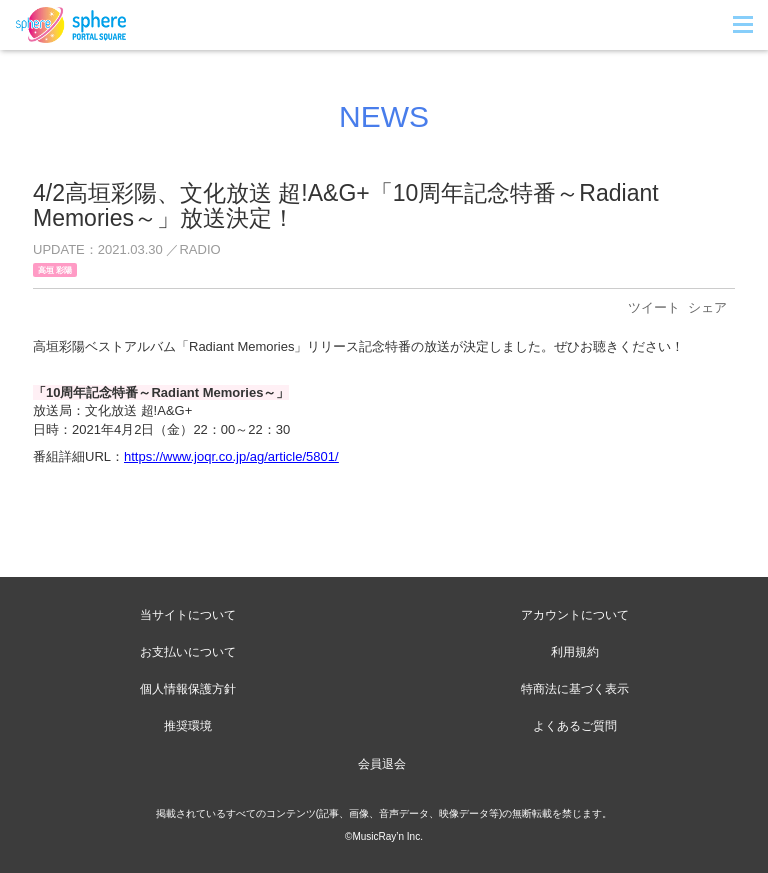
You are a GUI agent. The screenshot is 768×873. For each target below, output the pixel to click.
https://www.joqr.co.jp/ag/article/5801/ (231, 456)
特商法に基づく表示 (575, 689)
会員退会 (382, 764)
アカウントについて (575, 615)
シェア (707, 307)
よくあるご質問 (575, 726)
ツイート (654, 307)
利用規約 (575, 652)
